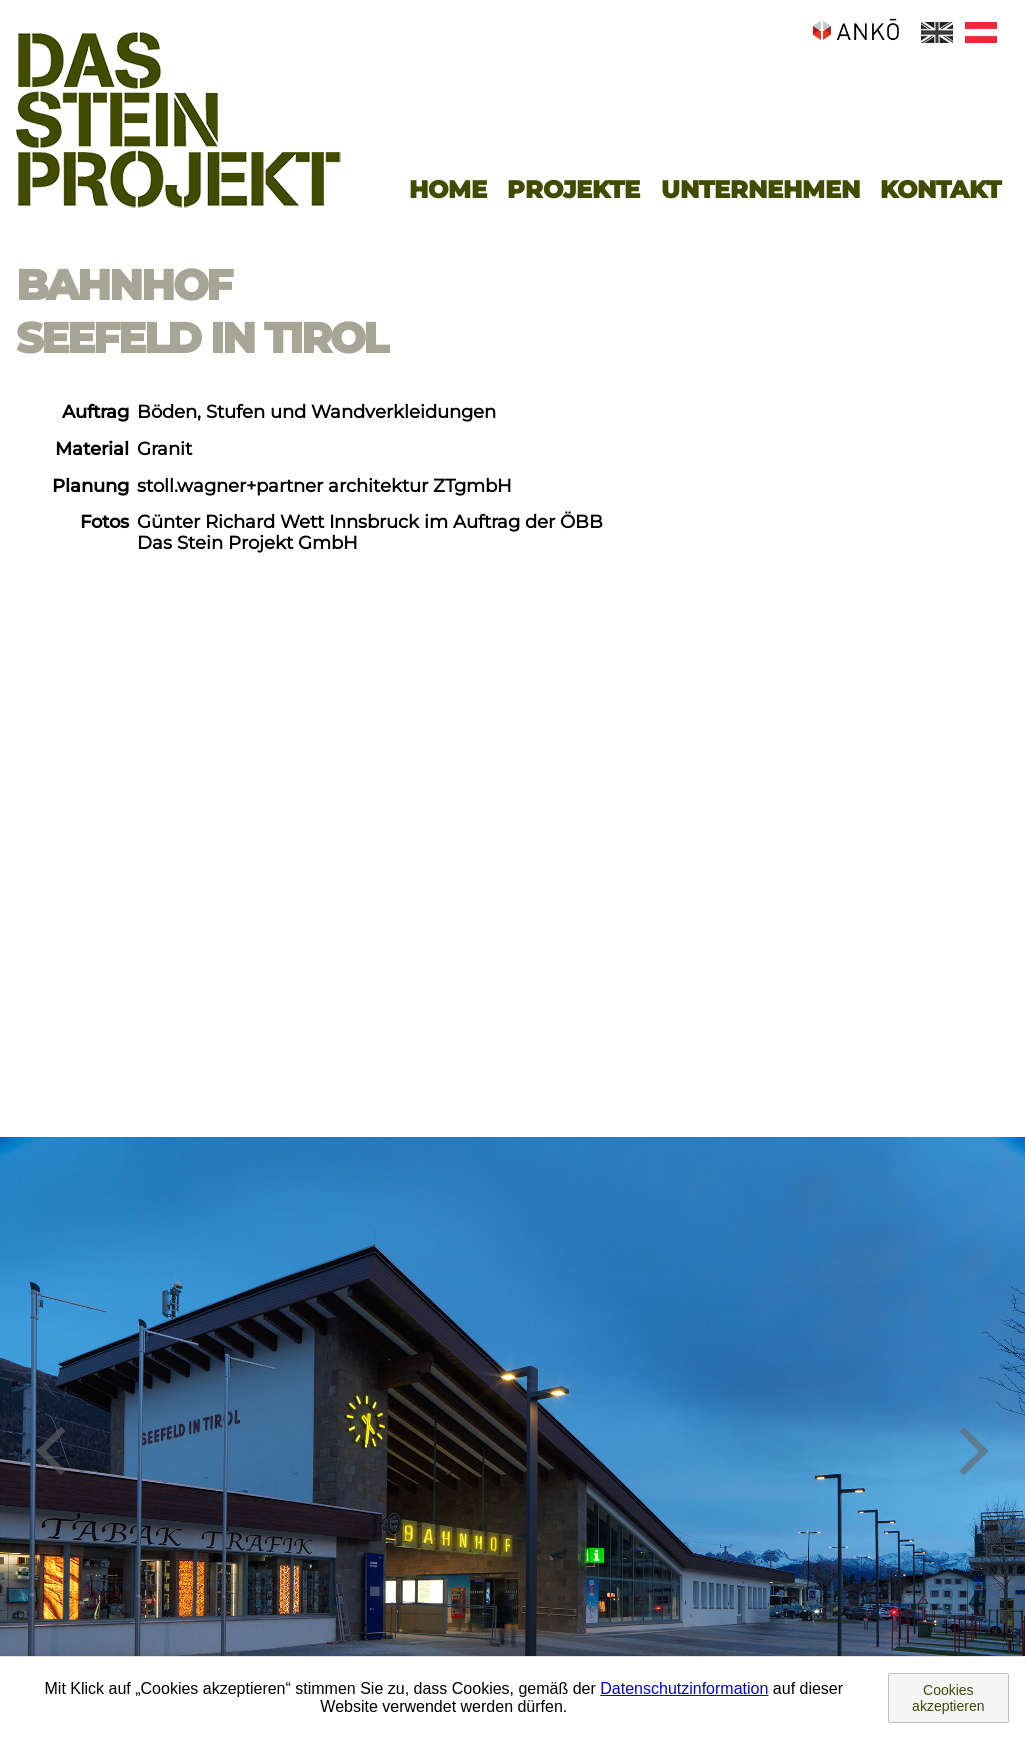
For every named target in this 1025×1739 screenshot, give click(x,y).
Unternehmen (760, 189)
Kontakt (940, 189)
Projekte (573, 189)
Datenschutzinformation (684, 1688)
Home (448, 189)
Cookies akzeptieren (948, 1698)
